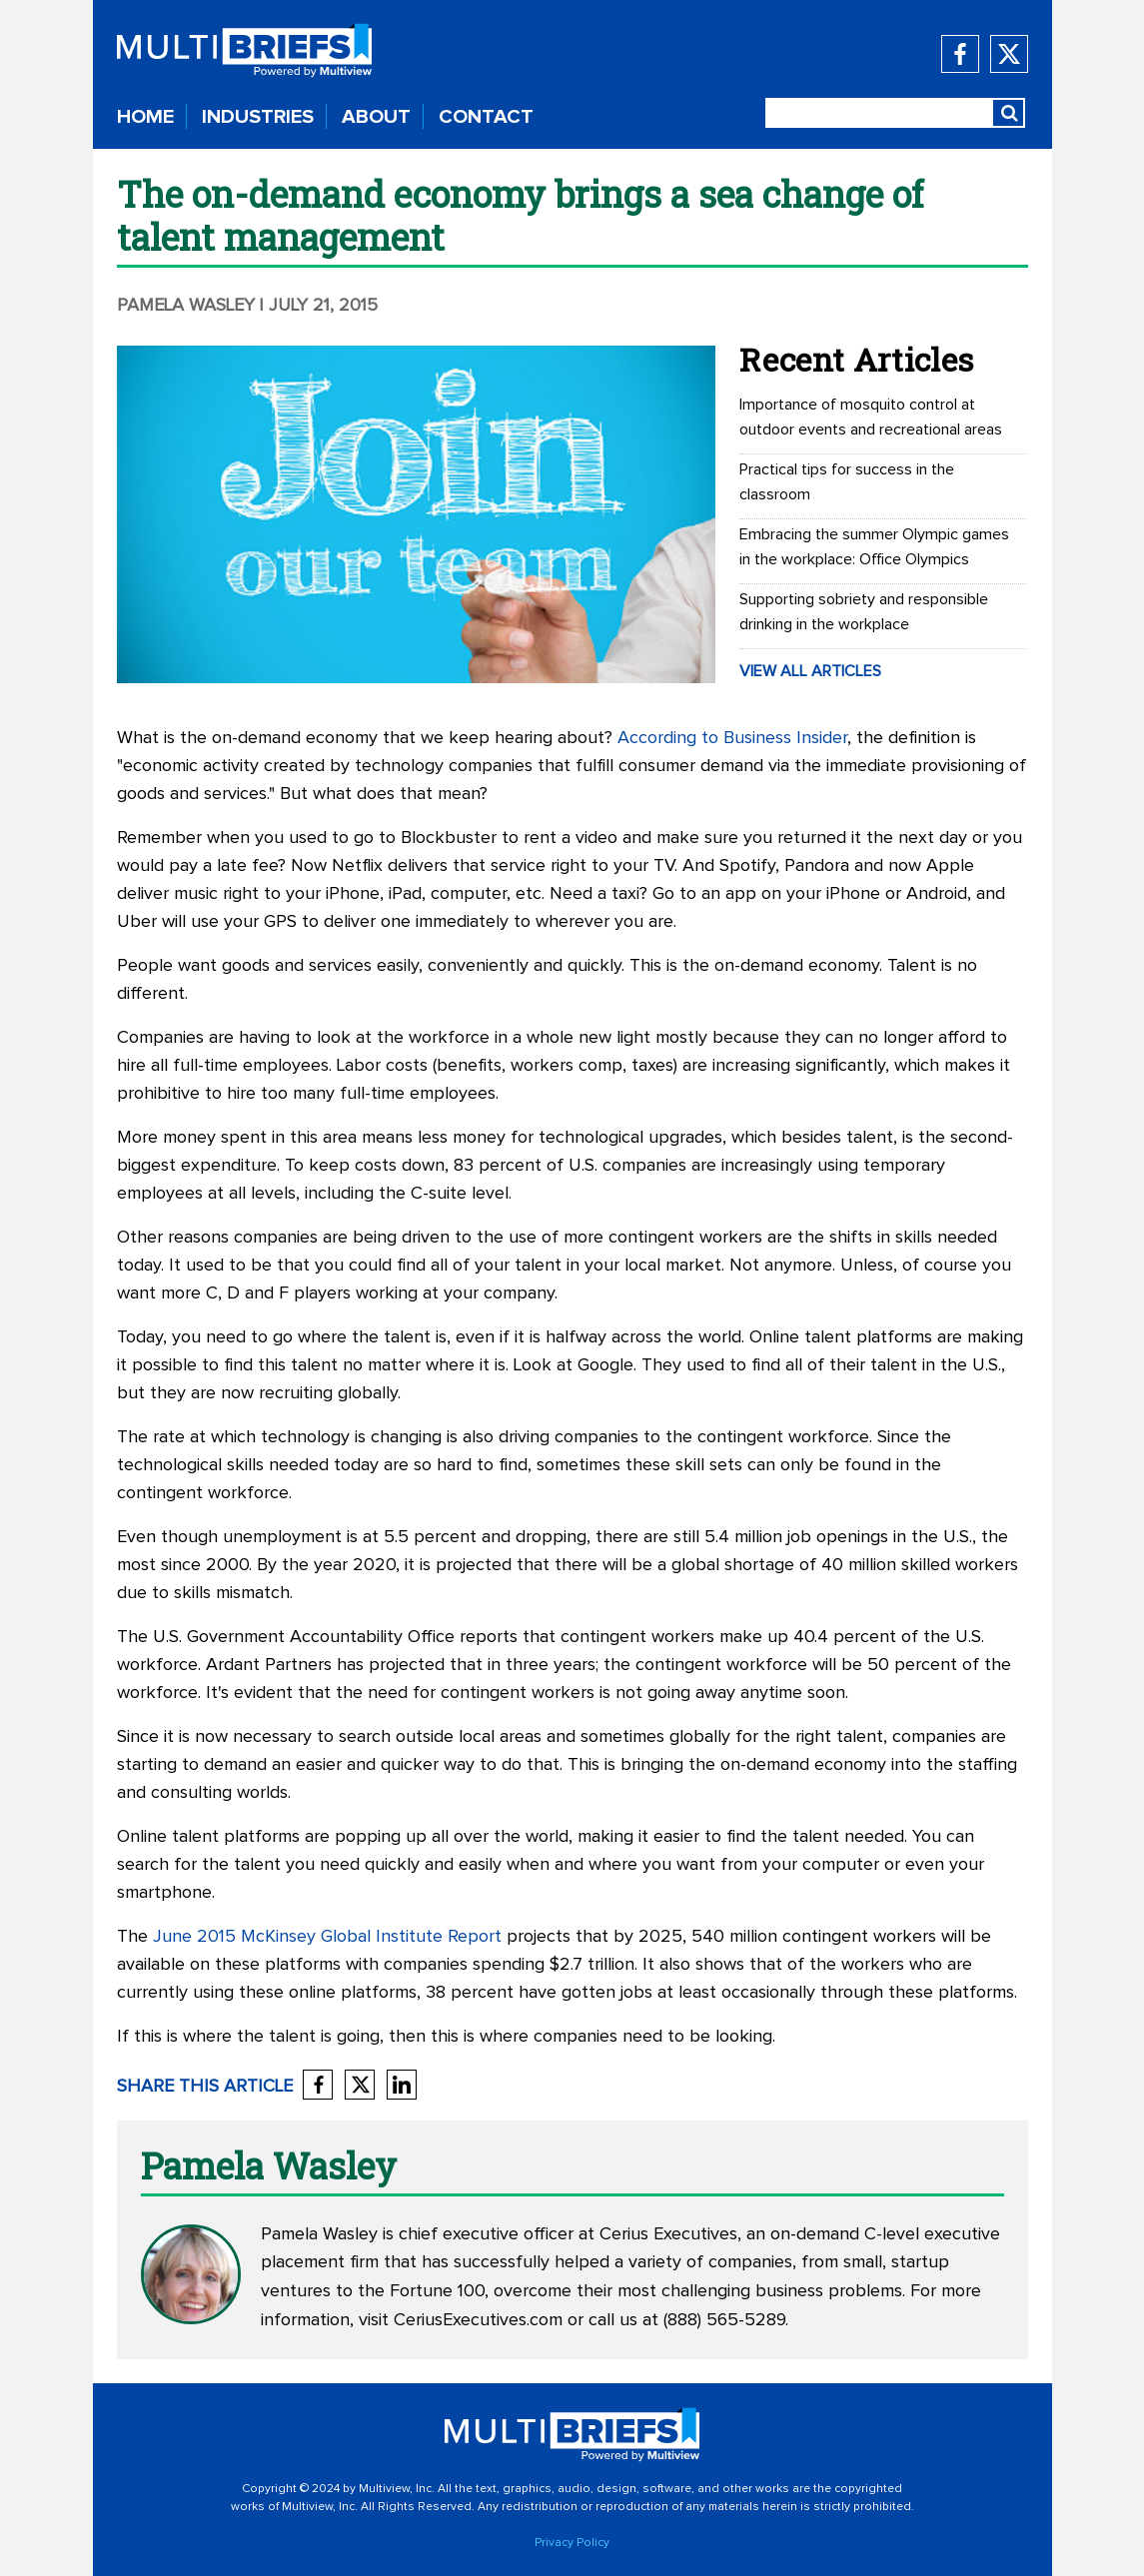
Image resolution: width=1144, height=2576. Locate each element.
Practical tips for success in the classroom (846, 481)
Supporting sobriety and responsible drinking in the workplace (863, 611)
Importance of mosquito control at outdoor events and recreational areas (870, 417)
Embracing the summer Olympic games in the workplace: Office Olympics (874, 546)
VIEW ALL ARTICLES (810, 671)
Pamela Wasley (186, 306)
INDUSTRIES (258, 117)
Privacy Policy (572, 2543)
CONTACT (486, 117)
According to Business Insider (732, 738)
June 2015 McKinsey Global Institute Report (327, 1937)
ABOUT (376, 117)
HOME (145, 117)
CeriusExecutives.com (478, 2320)
